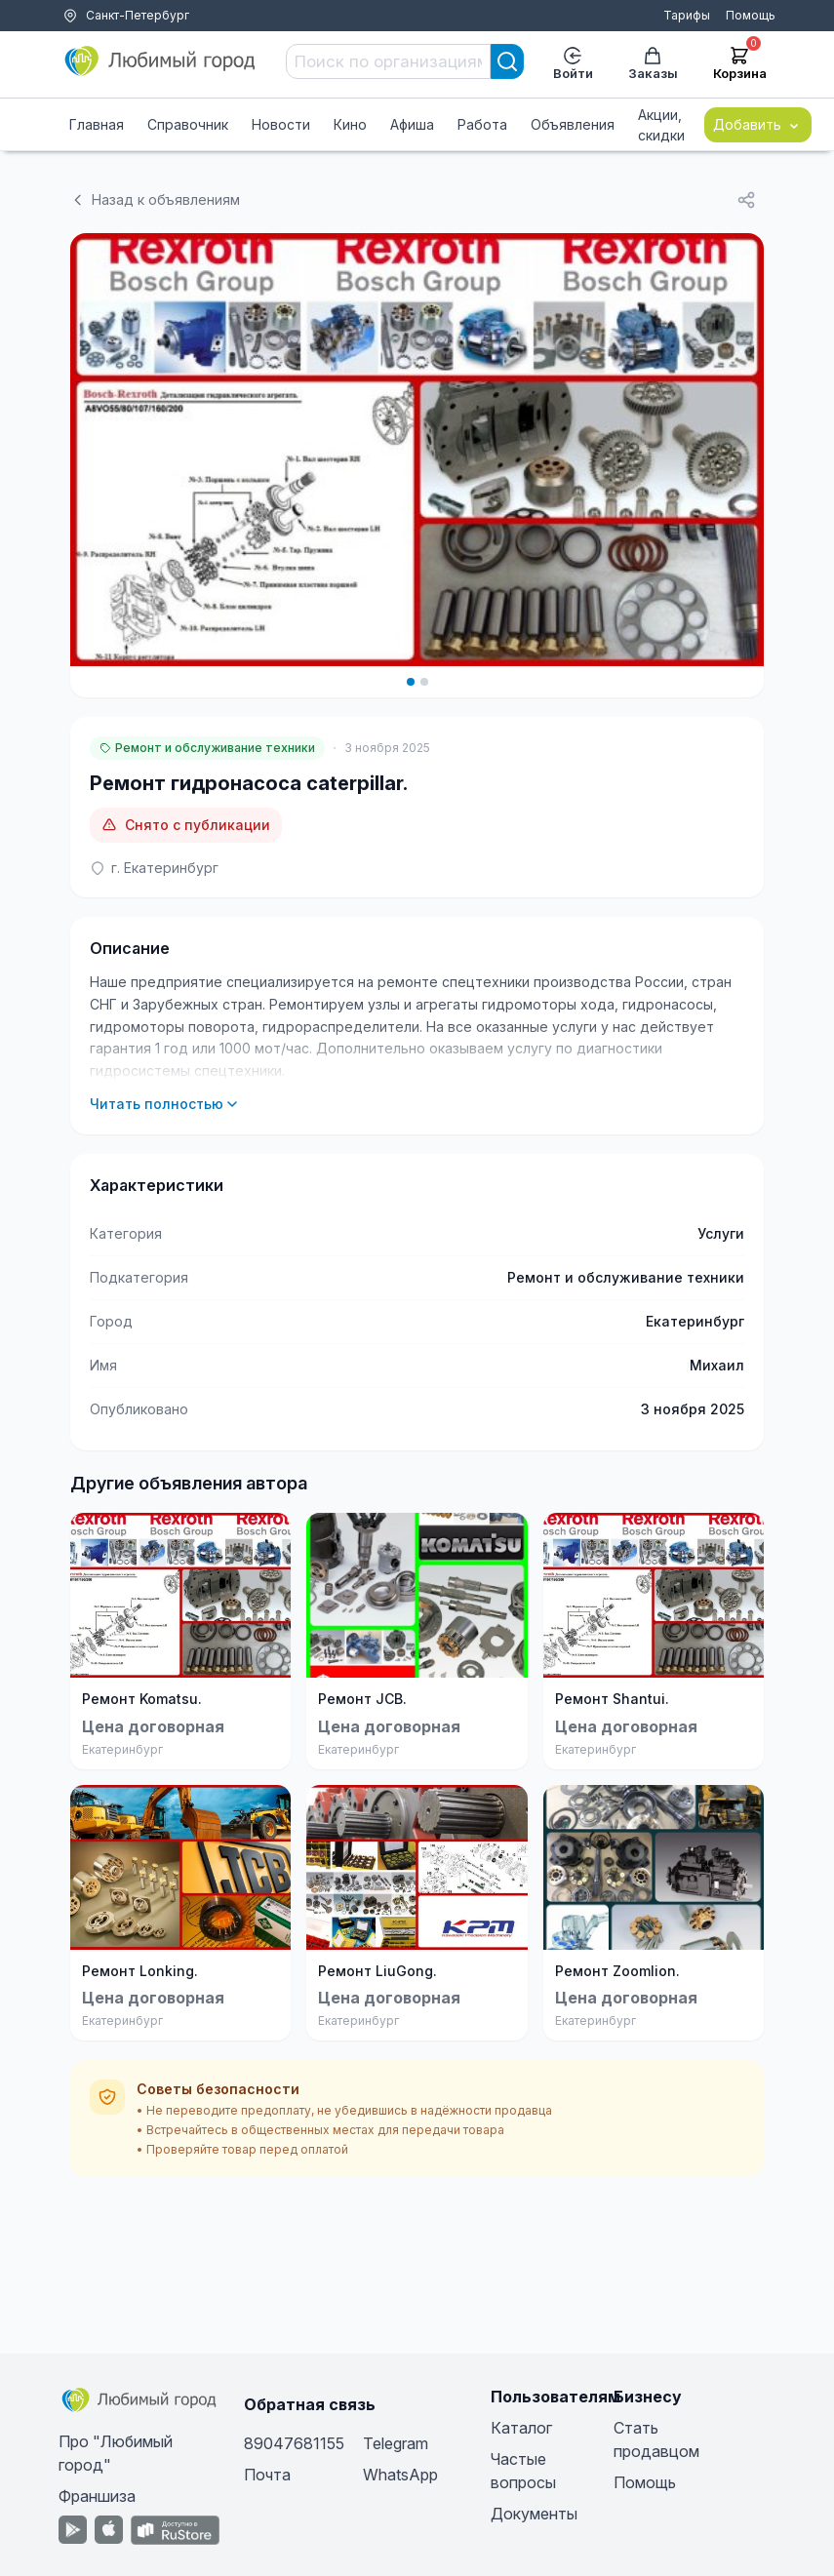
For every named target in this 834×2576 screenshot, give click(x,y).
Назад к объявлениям (155, 199)
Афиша (412, 124)
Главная (96, 124)
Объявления (573, 124)
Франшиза (97, 2496)
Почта (267, 2474)
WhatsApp (400, 2474)
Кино (350, 124)
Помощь (750, 15)
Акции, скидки (661, 124)
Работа (482, 124)
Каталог (521, 2427)
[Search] (507, 61)
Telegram (395, 2443)
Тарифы (686, 15)
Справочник (187, 124)
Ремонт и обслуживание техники (207, 747)
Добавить (758, 125)
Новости (281, 124)
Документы (534, 2513)
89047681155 (294, 2443)
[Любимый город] (160, 61)
